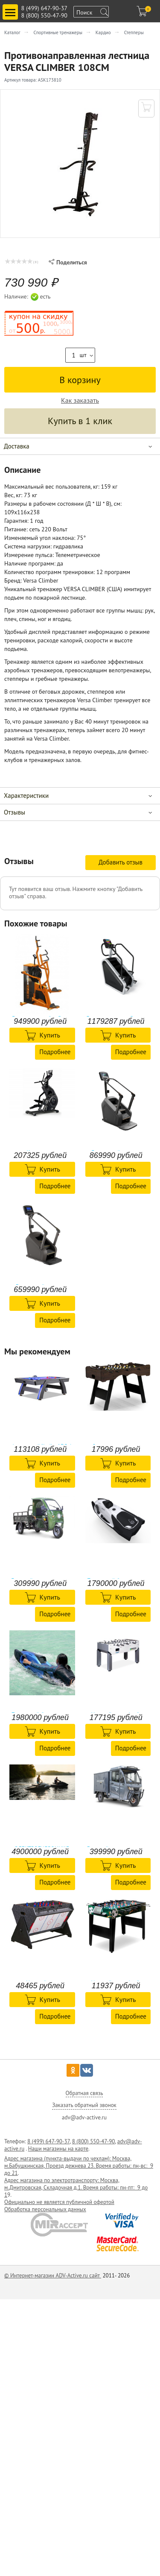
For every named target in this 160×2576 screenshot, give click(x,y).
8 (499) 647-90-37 (44, 8)
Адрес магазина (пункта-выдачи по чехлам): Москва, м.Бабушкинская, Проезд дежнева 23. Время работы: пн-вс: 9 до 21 (78, 2166)
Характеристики (26, 795)
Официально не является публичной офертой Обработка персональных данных (59, 2205)
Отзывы (14, 812)
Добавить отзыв (121, 862)
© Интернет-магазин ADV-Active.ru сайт (52, 2275)
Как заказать (80, 400)
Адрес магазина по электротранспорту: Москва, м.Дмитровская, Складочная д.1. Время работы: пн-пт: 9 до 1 (76, 2187)
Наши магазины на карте (58, 2148)
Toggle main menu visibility (11, 8)
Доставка (16, 446)
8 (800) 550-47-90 (44, 15)
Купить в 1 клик (80, 421)
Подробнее (54, 1052)
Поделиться (68, 262)
